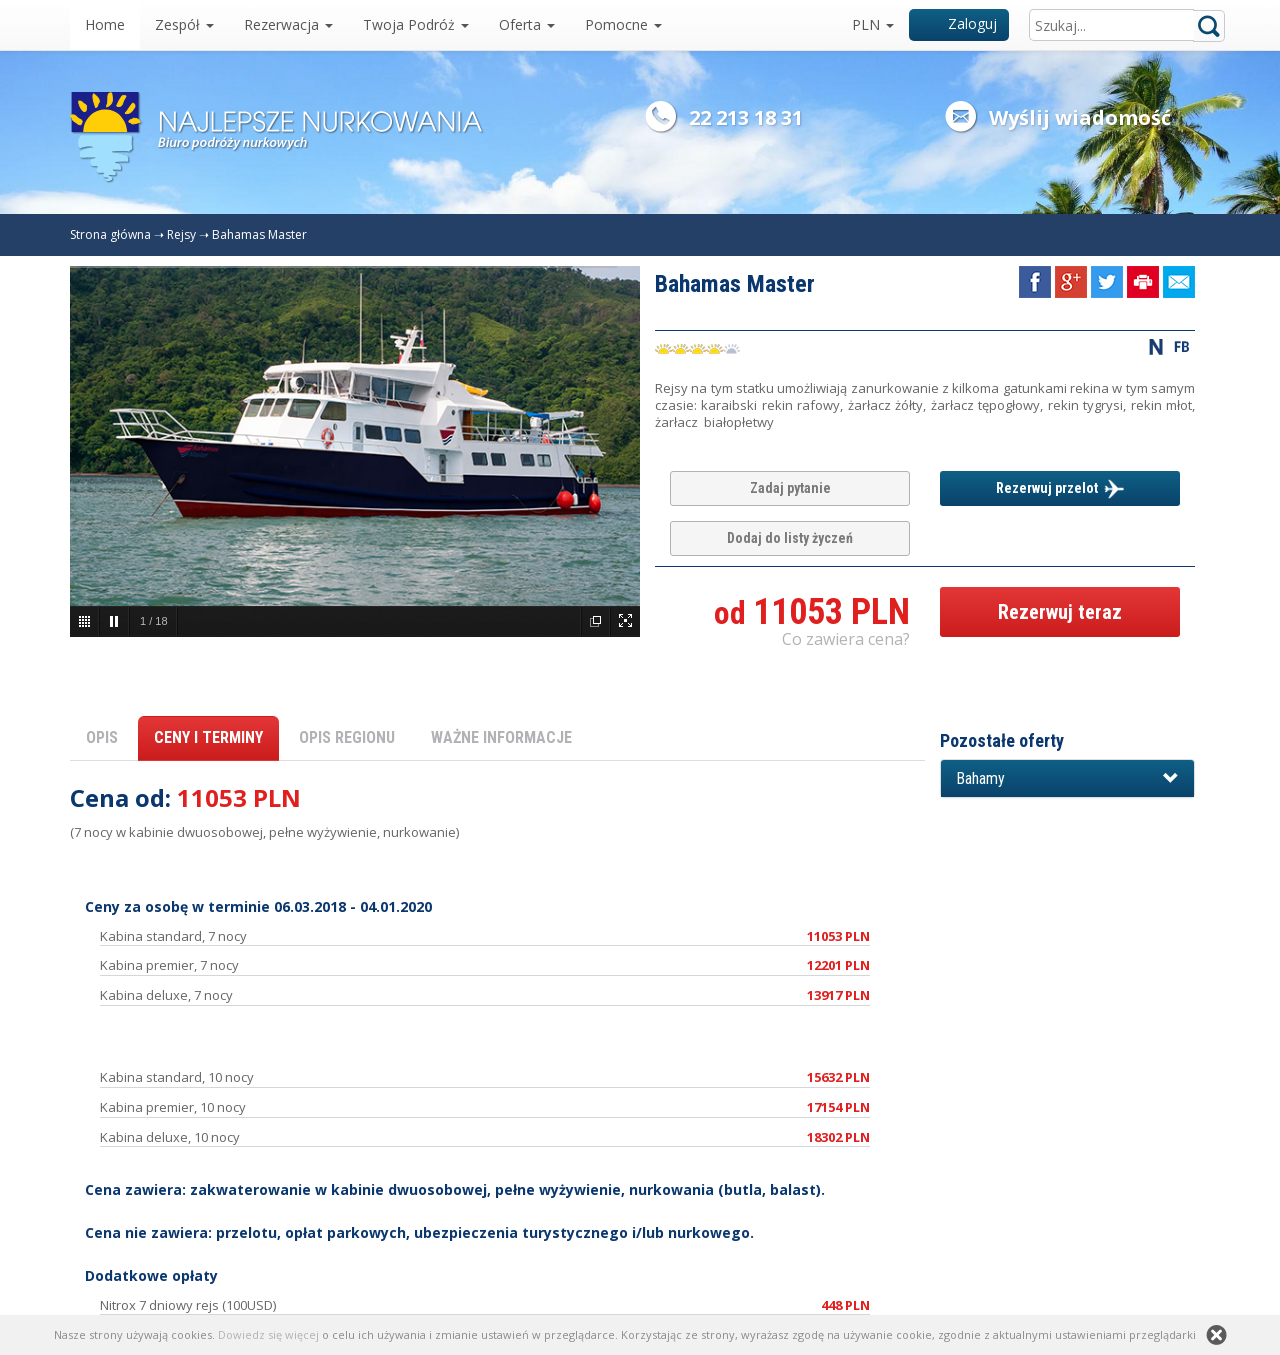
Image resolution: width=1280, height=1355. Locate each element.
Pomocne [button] (623, 24)
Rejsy (181, 234)
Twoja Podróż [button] (416, 24)
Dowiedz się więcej (268, 1334)
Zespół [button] (184, 24)
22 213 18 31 (746, 117)
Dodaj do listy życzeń (790, 538)
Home (105, 24)
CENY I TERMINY (208, 737)
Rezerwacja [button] (288, 24)
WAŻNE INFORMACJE (501, 737)
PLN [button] (873, 24)
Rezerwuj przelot (1060, 489)
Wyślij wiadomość (1080, 117)
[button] (1067, 779)
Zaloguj (960, 23)
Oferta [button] (527, 24)
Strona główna (110, 234)
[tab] (1067, 779)
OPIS (102, 737)
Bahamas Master (259, 234)
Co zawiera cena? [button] (846, 639)
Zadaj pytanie (790, 488)
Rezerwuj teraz (1060, 612)
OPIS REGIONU (347, 737)
